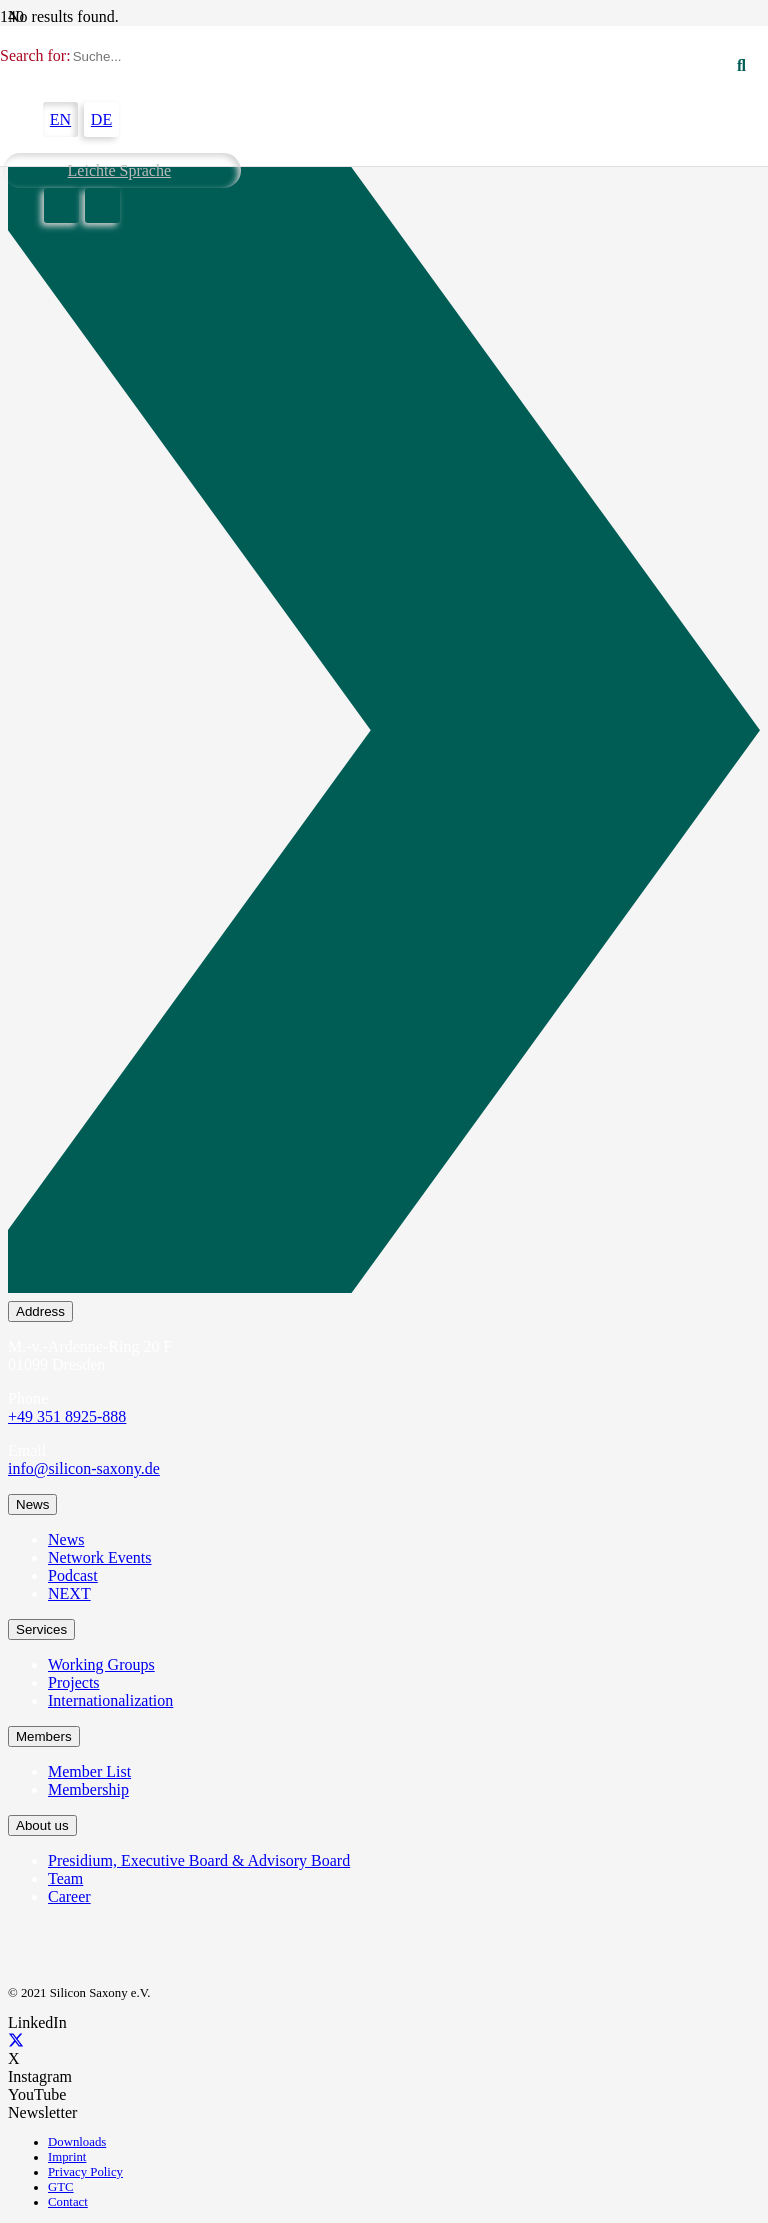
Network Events (100, 1557)
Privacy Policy (85, 2172)
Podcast (73, 1575)
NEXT (69, 1593)
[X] (16, 2040)
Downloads (77, 2142)
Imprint (67, 2157)
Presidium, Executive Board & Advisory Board (199, 1860)
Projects (74, 1682)
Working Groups (101, 1664)
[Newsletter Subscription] (384, 734)
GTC (61, 2187)
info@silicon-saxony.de (84, 1468)
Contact (68, 2202)
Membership (88, 1789)
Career (69, 1896)
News (66, 1539)
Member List (89, 1771)
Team (65, 1878)
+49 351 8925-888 (67, 1416)
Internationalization (110, 1700)
